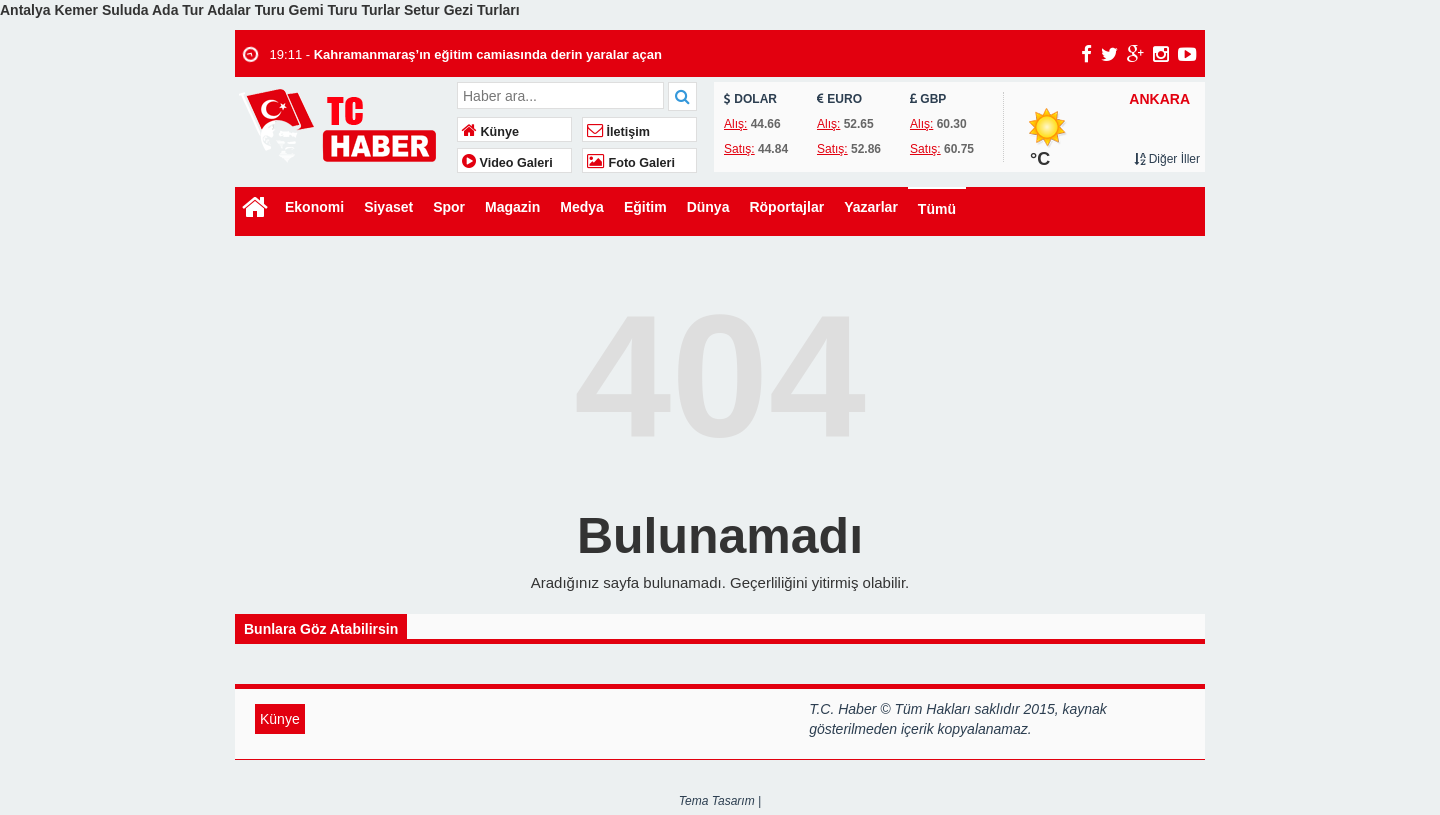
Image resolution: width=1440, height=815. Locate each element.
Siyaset (388, 207)
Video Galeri (507, 163)
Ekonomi (314, 207)
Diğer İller (1167, 159)
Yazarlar (871, 207)
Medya (582, 207)
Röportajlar (786, 207)
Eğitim (645, 207)
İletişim (618, 132)
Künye (490, 132)
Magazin (512, 207)
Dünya (708, 207)
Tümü (937, 209)
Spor (449, 207)
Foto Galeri (631, 163)
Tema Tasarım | (720, 801)
